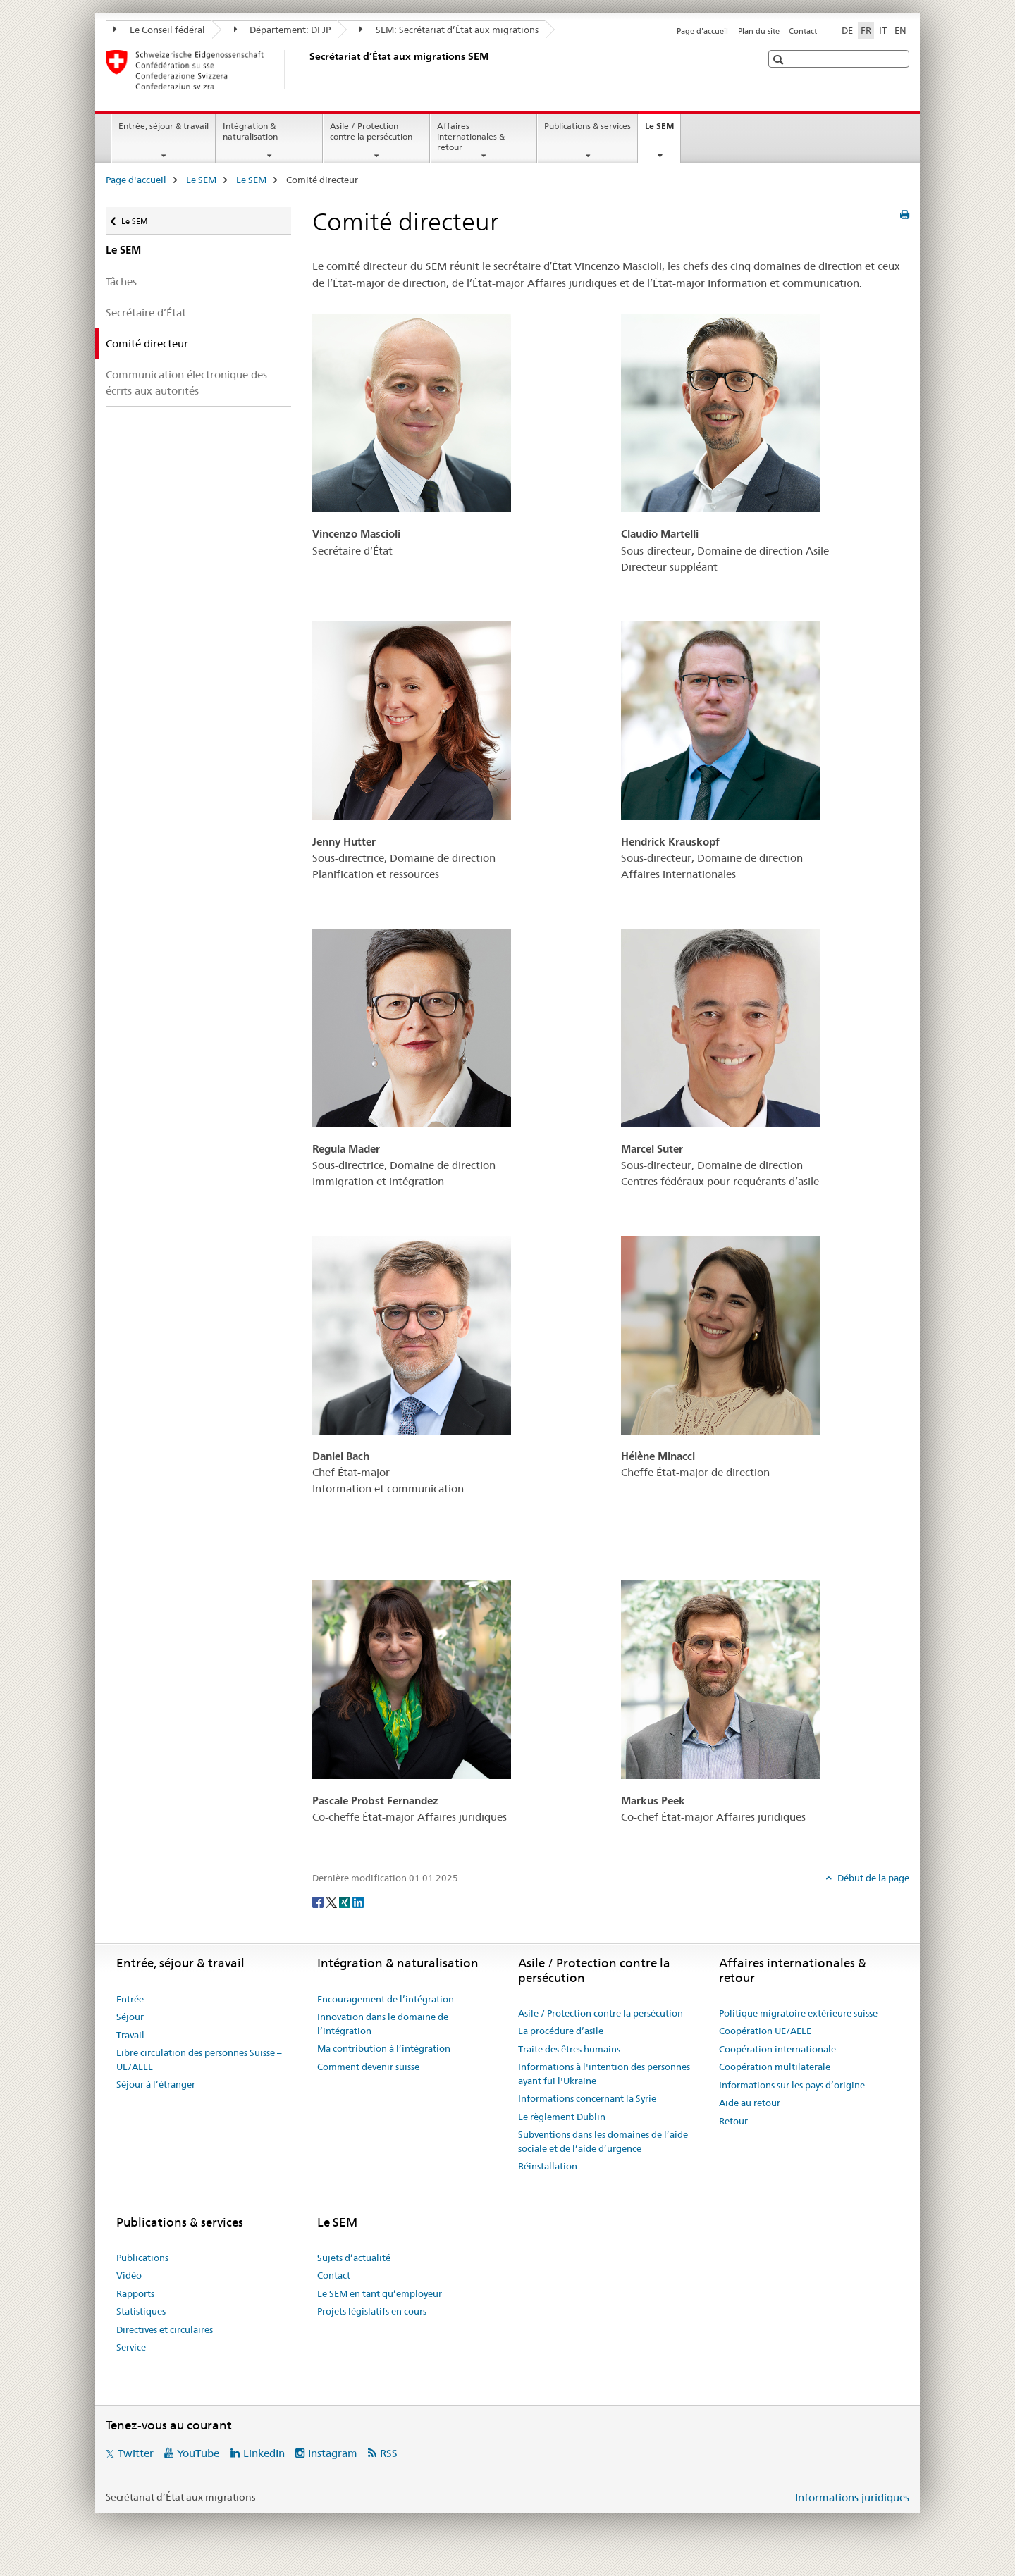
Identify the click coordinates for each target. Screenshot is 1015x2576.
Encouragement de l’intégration (385, 1999)
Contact (803, 31)
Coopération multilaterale (774, 2066)
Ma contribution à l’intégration (383, 2048)
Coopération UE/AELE (765, 2030)
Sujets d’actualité (353, 2257)
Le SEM (662, 130)
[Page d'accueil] (307, 69)
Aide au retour (749, 2102)
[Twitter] (332, 1901)
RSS (389, 2453)
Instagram (332, 2453)
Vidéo (129, 2275)
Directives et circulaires (164, 2329)
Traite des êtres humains (569, 2049)
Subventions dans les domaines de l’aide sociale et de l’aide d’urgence (603, 2141)
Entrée (130, 1999)
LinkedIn (264, 2453)
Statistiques (141, 2311)
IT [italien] (883, 30)
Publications (142, 2257)
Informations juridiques (852, 2497)
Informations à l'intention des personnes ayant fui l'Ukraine (604, 2073)
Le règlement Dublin (561, 2116)
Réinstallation (547, 2166)
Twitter (136, 2453)
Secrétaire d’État (146, 312)
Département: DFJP (282, 29)
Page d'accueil (702, 31)
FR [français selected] (866, 30)
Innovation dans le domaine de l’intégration (382, 2023)
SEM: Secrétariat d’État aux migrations (449, 29)
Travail (130, 2035)
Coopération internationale (777, 2049)
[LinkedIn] (358, 1901)
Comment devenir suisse (368, 2066)
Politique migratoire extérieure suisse (798, 2013)
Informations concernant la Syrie (587, 2098)
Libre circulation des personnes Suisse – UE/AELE (199, 2059)
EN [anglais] (900, 30)
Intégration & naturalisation (250, 131)
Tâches (121, 281)
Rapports (135, 2293)
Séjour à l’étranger (155, 2084)
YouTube (198, 2453)
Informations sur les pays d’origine (792, 2085)
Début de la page (872, 1877)
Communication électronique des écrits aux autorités (186, 382)
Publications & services (587, 125)
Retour (733, 2120)
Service (131, 2347)
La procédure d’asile (560, 2030)
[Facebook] (319, 1901)
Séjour (130, 2016)
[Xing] (345, 1901)
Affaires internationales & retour (471, 136)
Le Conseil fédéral (159, 29)
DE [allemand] (847, 30)
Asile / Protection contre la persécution (371, 131)
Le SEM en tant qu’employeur (379, 2293)
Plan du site (759, 31)
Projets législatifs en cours (371, 2311)
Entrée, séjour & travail (163, 125)
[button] (779, 59)
